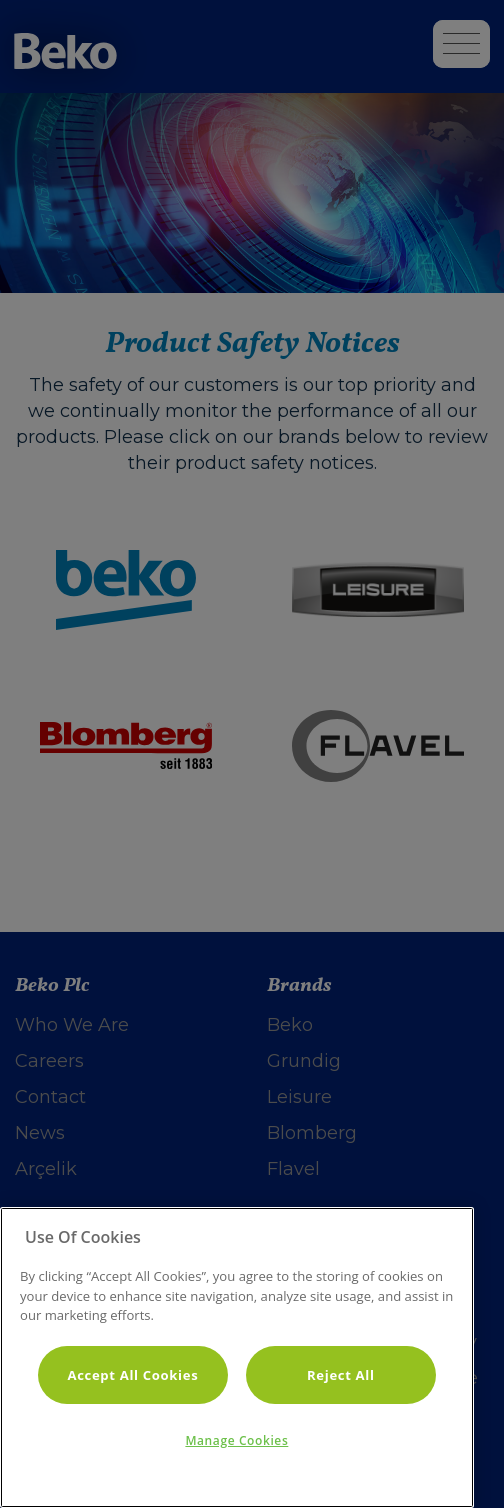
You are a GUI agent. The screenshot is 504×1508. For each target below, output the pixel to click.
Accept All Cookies (132, 1375)
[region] (237, 1357)
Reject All (341, 1375)
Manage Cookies (236, 1440)
